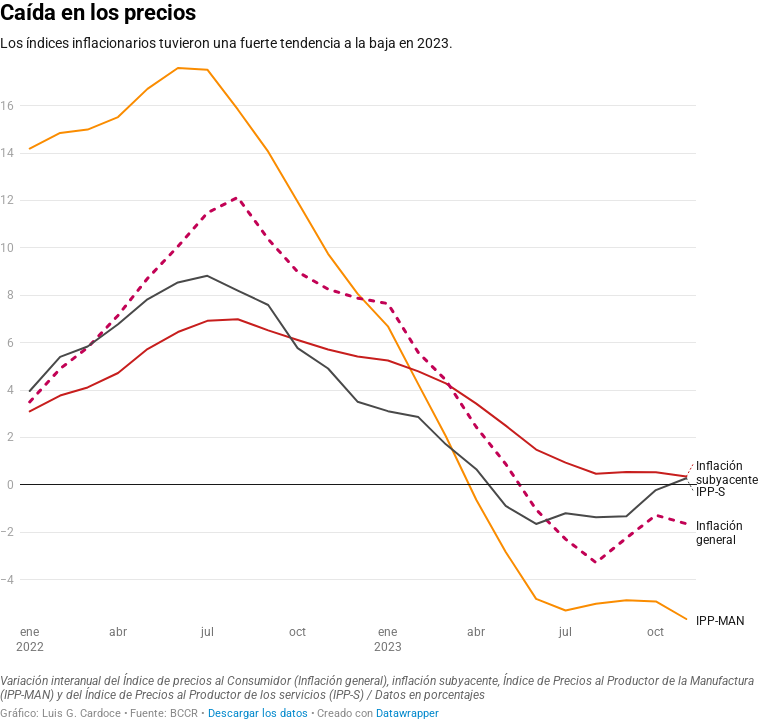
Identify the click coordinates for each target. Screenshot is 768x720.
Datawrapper (407, 713)
